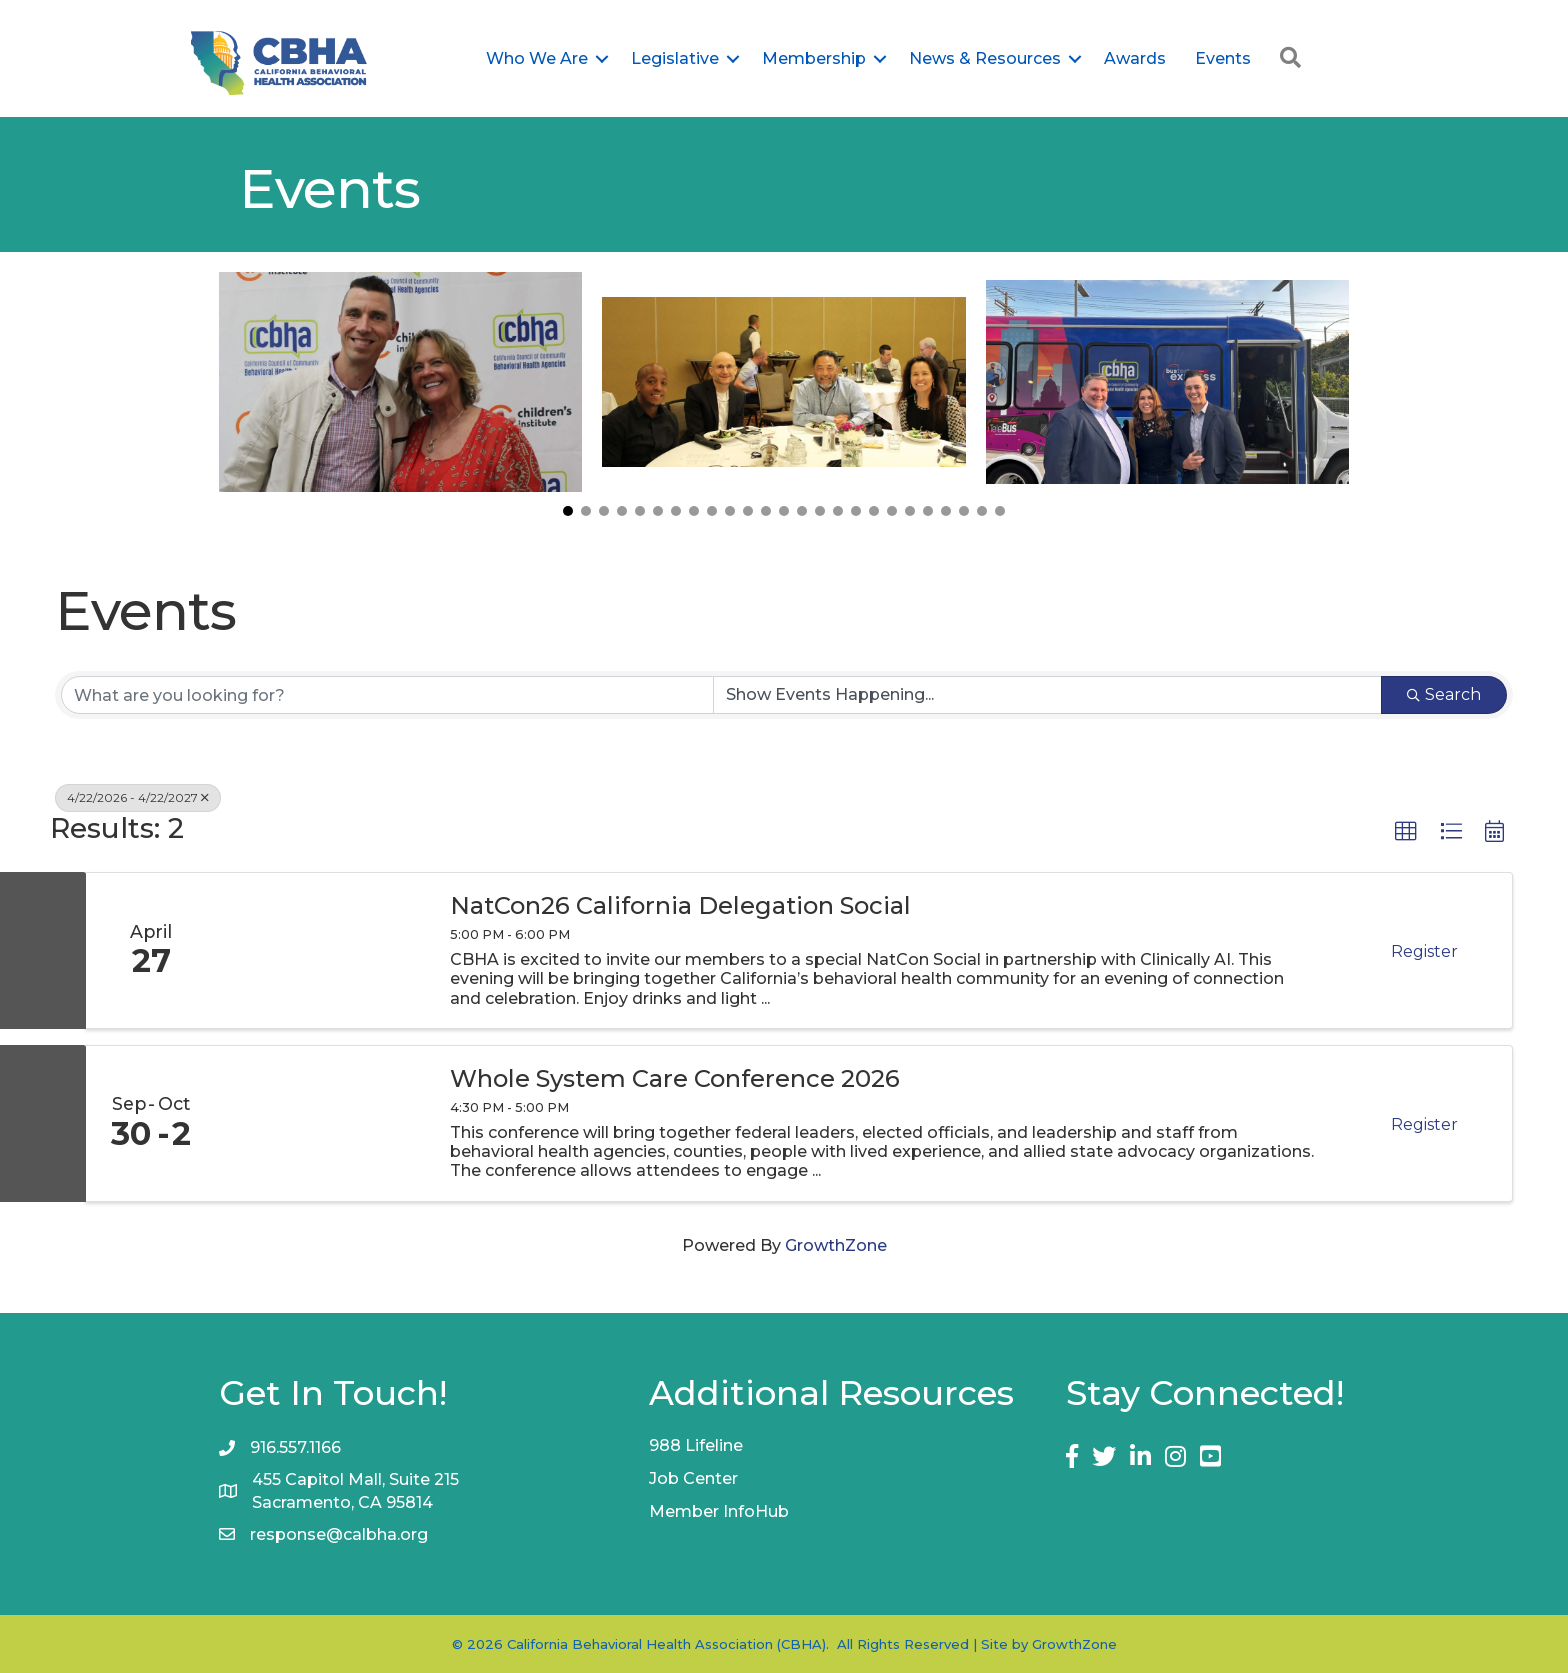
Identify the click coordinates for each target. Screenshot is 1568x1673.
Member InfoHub (719, 1511)
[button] (568, 511)
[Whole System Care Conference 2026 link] (323, 1123)
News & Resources (985, 58)
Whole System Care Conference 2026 (675, 1079)
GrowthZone (836, 1245)
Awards (1135, 58)
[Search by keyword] (387, 695)
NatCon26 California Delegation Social (680, 906)
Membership (814, 58)
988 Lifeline (696, 1445)
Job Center (693, 1478)
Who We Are (537, 58)
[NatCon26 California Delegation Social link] (323, 950)
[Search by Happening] (1047, 695)
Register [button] (1424, 951)
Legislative (675, 58)
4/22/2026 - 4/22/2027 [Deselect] (138, 797)
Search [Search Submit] (1444, 694)
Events (1223, 58)
